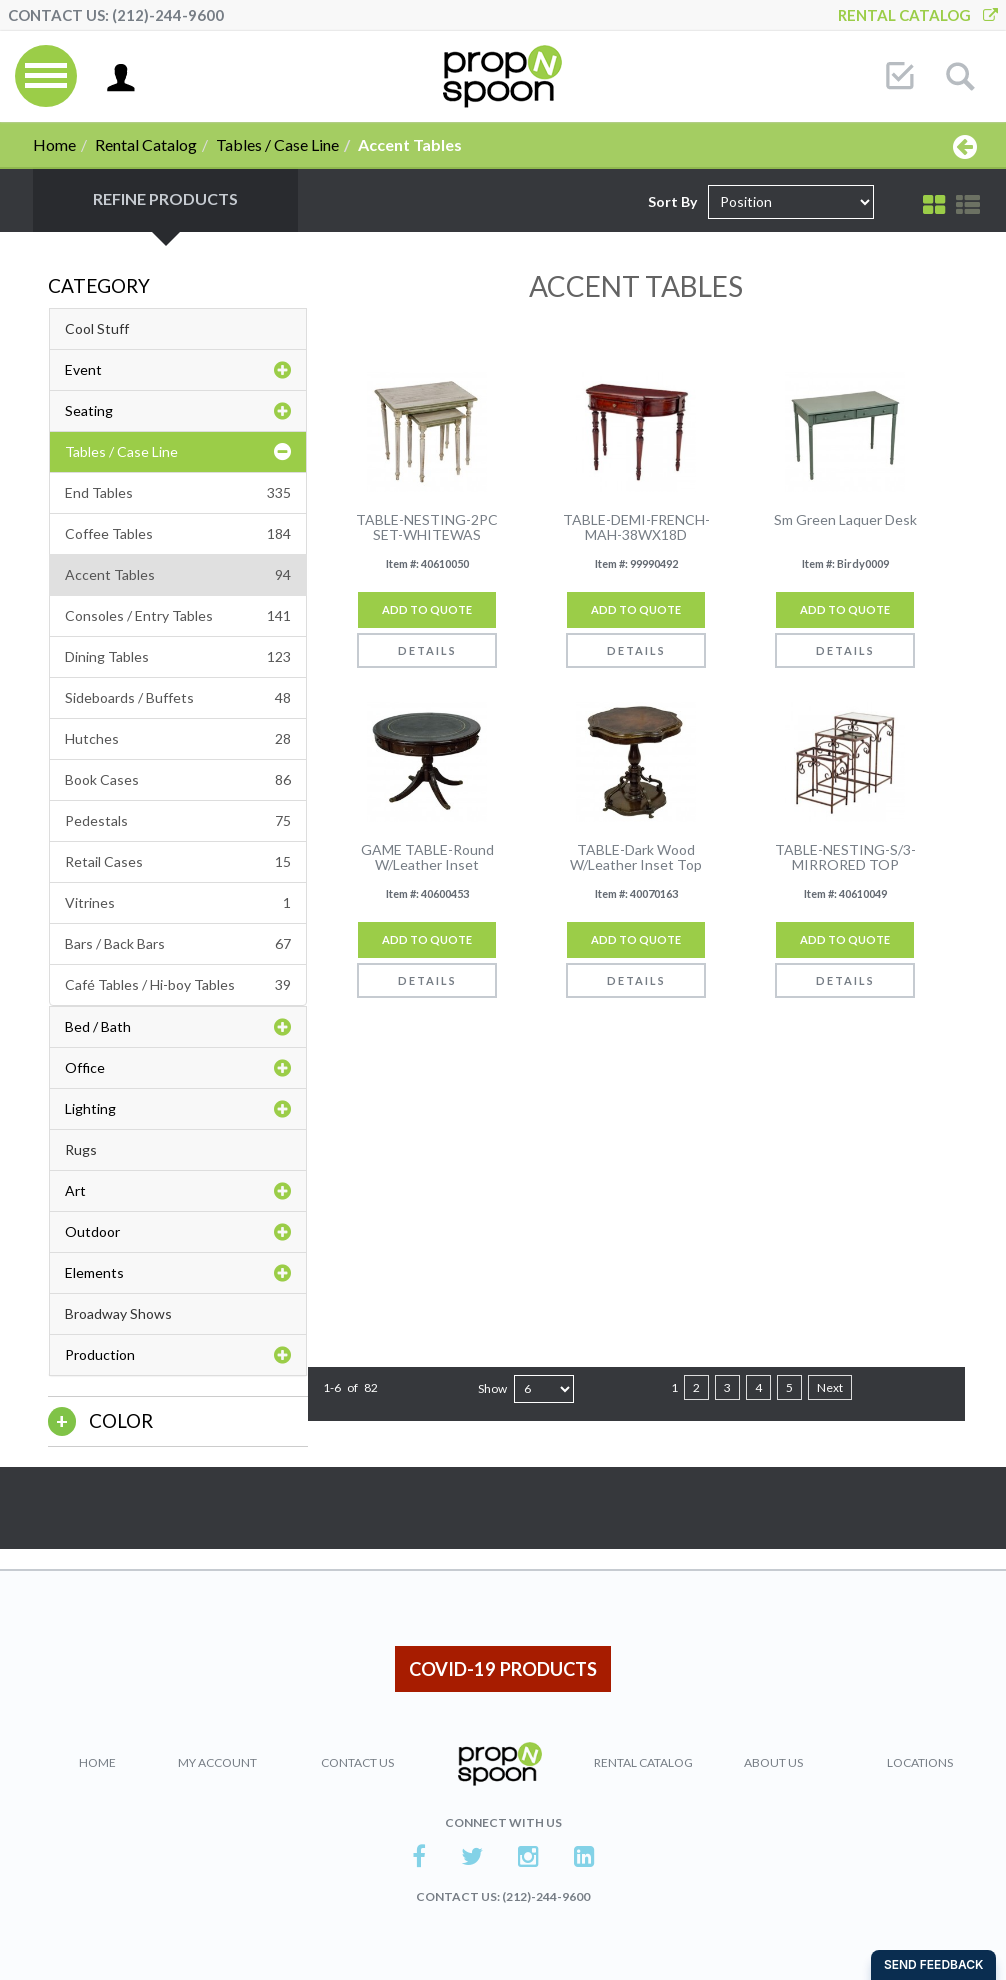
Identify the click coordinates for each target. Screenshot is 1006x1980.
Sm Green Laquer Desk (845, 519)
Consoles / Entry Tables (178, 616)
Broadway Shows (118, 1313)
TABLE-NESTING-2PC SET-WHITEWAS (427, 527)
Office (178, 1068)
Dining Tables (178, 657)
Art (178, 1191)
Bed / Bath (178, 1027)
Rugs (81, 1149)
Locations (920, 1762)
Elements (178, 1273)
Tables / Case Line (277, 144)
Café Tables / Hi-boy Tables (178, 985)
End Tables (178, 493)
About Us (773, 1762)
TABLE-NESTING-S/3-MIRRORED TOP (845, 857)
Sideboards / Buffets (178, 698)
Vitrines (178, 903)
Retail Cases (178, 862)
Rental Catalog (918, 15)
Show (492, 1388)
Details (427, 650)
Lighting (178, 1109)
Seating (178, 411)
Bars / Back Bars (178, 944)
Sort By (672, 201)
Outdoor (178, 1232)
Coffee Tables (178, 534)
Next (830, 1387)
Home (54, 144)
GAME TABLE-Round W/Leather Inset (427, 857)
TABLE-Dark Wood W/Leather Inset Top (636, 857)
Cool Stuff (97, 328)
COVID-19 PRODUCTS (503, 1669)
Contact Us (357, 1762)
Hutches (178, 739)
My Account (217, 1762)
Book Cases (178, 780)
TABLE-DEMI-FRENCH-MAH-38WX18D (636, 527)
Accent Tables (178, 575)
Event (178, 370)
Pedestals (178, 821)
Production (178, 1355)
